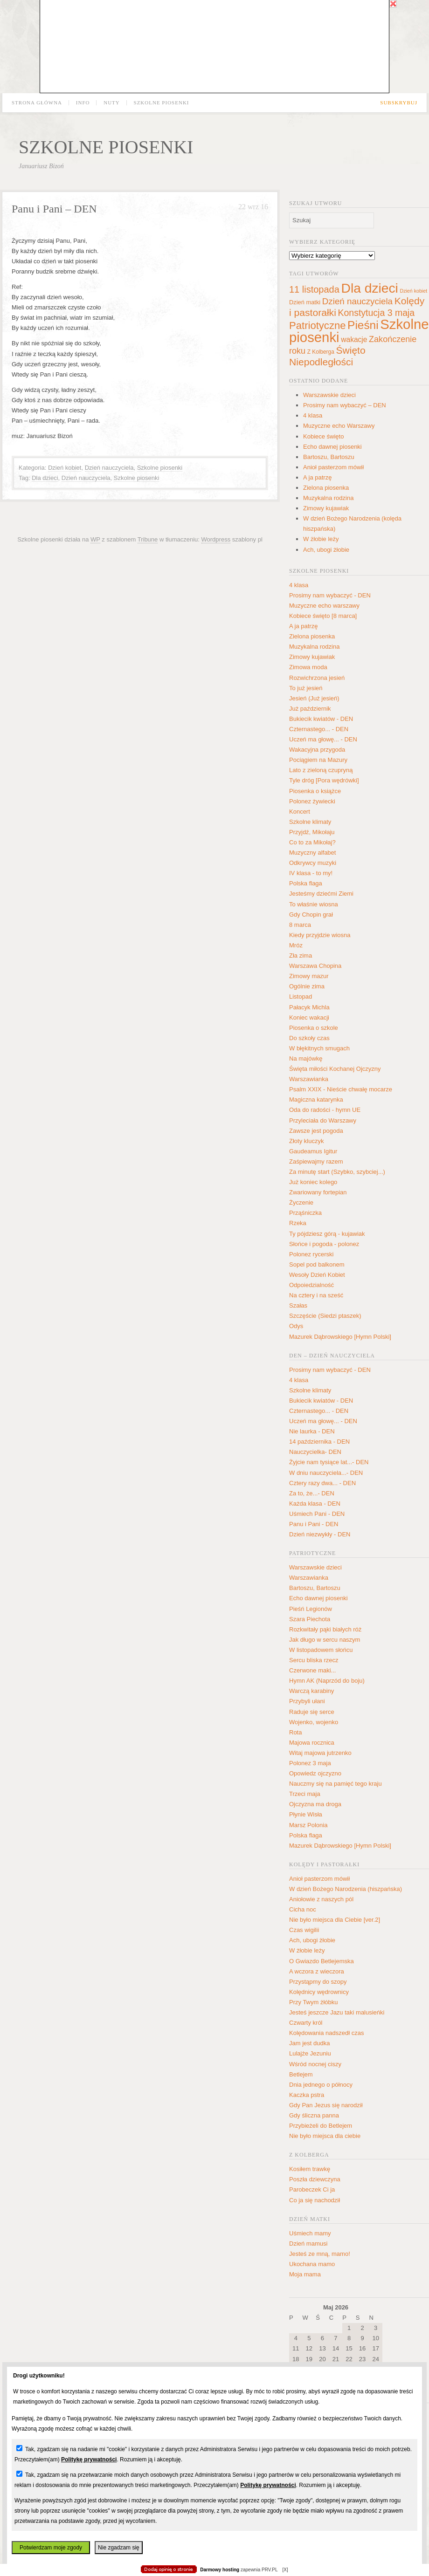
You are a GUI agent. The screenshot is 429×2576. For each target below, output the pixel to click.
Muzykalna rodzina (328, 497)
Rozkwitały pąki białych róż (325, 1629)
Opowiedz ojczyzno (315, 1773)
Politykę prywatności (89, 2459)
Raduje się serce (311, 1711)
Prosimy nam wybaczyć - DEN (330, 595)
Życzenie (301, 1202)
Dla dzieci (45, 477)
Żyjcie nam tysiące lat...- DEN (329, 1462)
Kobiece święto (323, 436)
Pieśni (362, 325)
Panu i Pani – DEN (54, 209)
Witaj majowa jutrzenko (320, 1752)
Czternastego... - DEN (318, 729)
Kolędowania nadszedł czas (326, 2032)
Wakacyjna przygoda (317, 749)
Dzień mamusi (308, 2243)
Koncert (299, 811)
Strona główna (37, 102)
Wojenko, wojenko (313, 1722)
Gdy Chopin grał (311, 914)
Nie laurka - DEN (312, 1431)
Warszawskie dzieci (329, 394)
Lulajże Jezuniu (310, 2053)
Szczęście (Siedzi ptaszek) (325, 1315)
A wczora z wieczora (316, 1971)
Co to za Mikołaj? (312, 842)
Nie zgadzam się (118, 2547)
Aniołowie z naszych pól (321, 1899)
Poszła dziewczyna (314, 2179)
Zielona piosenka (326, 487)
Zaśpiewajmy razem (316, 1161)
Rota (295, 1732)
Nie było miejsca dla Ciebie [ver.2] (334, 1919)
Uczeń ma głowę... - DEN (323, 739)
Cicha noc (302, 1909)
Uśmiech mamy (310, 2233)
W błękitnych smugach (319, 1048)
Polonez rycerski (311, 1254)
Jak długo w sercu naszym (324, 1639)
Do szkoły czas (309, 1038)
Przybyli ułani (307, 1701)
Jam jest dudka (309, 2043)
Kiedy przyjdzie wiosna (320, 935)
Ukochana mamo (312, 2264)
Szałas (298, 1305)
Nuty (112, 102)
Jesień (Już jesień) (314, 698)
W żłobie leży (321, 538)
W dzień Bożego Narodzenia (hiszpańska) (345, 1888)
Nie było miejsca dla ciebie (324, 2135)
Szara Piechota (309, 1619)
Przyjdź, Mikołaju (312, 832)
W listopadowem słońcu (321, 1649)
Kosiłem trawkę (309, 2168)
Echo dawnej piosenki (332, 446)
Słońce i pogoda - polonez (324, 1243)
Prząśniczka (305, 1212)
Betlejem (301, 2074)
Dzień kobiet (65, 467)
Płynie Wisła (305, 1814)
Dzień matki (304, 302)
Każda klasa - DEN (314, 1503)
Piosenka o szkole (313, 1027)
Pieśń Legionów (310, 1608)
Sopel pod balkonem (317, 1264)
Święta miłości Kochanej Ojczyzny (335, 1068)
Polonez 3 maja (310, 1763)
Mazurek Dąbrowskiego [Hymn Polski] (340, 1336)
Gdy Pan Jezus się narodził (326, 2105)
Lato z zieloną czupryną (321, 770)
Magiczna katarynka (316, 1099)
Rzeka (297, 1222)
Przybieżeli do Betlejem (320, 2125)
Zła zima (300, 955)
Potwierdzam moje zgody (51, 2547)
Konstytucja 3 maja (376, 313)
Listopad (300, 996)
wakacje (354, 339)
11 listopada (314, 289)
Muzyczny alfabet (312, 852)
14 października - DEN (319, 1441)
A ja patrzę (317, 477)
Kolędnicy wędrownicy (319, 1991)
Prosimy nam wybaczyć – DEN (344, 405)
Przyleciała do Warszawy (322, 1120)
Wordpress (216, 539)
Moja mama (305, 2274)
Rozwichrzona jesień (317, 677)
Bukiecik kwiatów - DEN (321, 718)
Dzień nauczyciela (109, 467)
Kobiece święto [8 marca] (323, 615)
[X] (285, 2569)
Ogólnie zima (307, 986)
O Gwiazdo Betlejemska (321, 1961)
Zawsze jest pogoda (316, 1130)
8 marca (300, 924)
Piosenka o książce (315, 791)
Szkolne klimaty (310, 821)
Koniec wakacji (309, 1017)
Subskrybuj (398, 102)
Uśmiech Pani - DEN (317, 1513)
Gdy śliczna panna (314, 2115)
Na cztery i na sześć (316, 1295)
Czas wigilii (304, 1929)
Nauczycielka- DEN (315, 1451)
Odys (296, 1325)
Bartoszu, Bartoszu (328, 456)
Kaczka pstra (306, 2094)
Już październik (310, 708)
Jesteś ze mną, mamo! (319, 2253)
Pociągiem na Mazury (318, 759)
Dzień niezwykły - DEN (319, 1534)
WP (95, 539)
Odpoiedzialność (311, 1284)
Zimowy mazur (309, 976)
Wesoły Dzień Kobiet (317, 1274)
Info (83, 102)
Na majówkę (306, 1058)
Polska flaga (305, 883)
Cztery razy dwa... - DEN (322, 1483)
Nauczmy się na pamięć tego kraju (335, 1783)
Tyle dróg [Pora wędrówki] (324, 780)
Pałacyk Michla (309, 1007)
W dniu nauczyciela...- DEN (326, 1472)
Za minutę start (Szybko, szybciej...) (337, 1171)
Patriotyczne (317, 325)
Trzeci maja (304, 1793)
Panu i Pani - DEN (314, 1524)
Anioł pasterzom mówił (333, 467)
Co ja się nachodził (314, 2200)
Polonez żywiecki (312, 801)
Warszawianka (308, 1079)
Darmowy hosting (219, 2569)
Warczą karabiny (311, 1690)
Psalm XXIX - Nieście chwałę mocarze (340, 1089)
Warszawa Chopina (315, 965)
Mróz (296, 945)
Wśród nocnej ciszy (315, 2064)
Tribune (148, 539)
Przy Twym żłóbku (313, 2002)
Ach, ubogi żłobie (326, 549)
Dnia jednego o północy (321, 2084)
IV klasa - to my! (310, 873)
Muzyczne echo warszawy (324, 605)
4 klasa (312, 415)
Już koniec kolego (313, 1181)
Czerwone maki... (312, 1670)
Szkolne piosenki (161, 102)
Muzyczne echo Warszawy (338, 425)
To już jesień (306, 688)
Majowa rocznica (311, 1742)
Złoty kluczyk (306, 1140)
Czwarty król (306, 2022)
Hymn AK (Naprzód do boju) (327, 1680)
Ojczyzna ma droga (315, 1804)
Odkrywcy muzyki (312, 862)
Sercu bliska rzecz (313, 1660)
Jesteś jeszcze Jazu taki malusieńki (336, 2012)
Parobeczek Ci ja (312, 2189)
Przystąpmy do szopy (318, 1981)
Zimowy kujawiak (326, 508)
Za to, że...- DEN (311, 1493)
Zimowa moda (308, 667)
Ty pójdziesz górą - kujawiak (327, 1233)
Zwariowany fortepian (318, 1192)
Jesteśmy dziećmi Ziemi (321, 893)
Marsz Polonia (308, 1825)
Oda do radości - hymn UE (324, 1109)
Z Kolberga (320, 352)
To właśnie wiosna (313, 904)
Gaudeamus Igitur (313, 1151)
